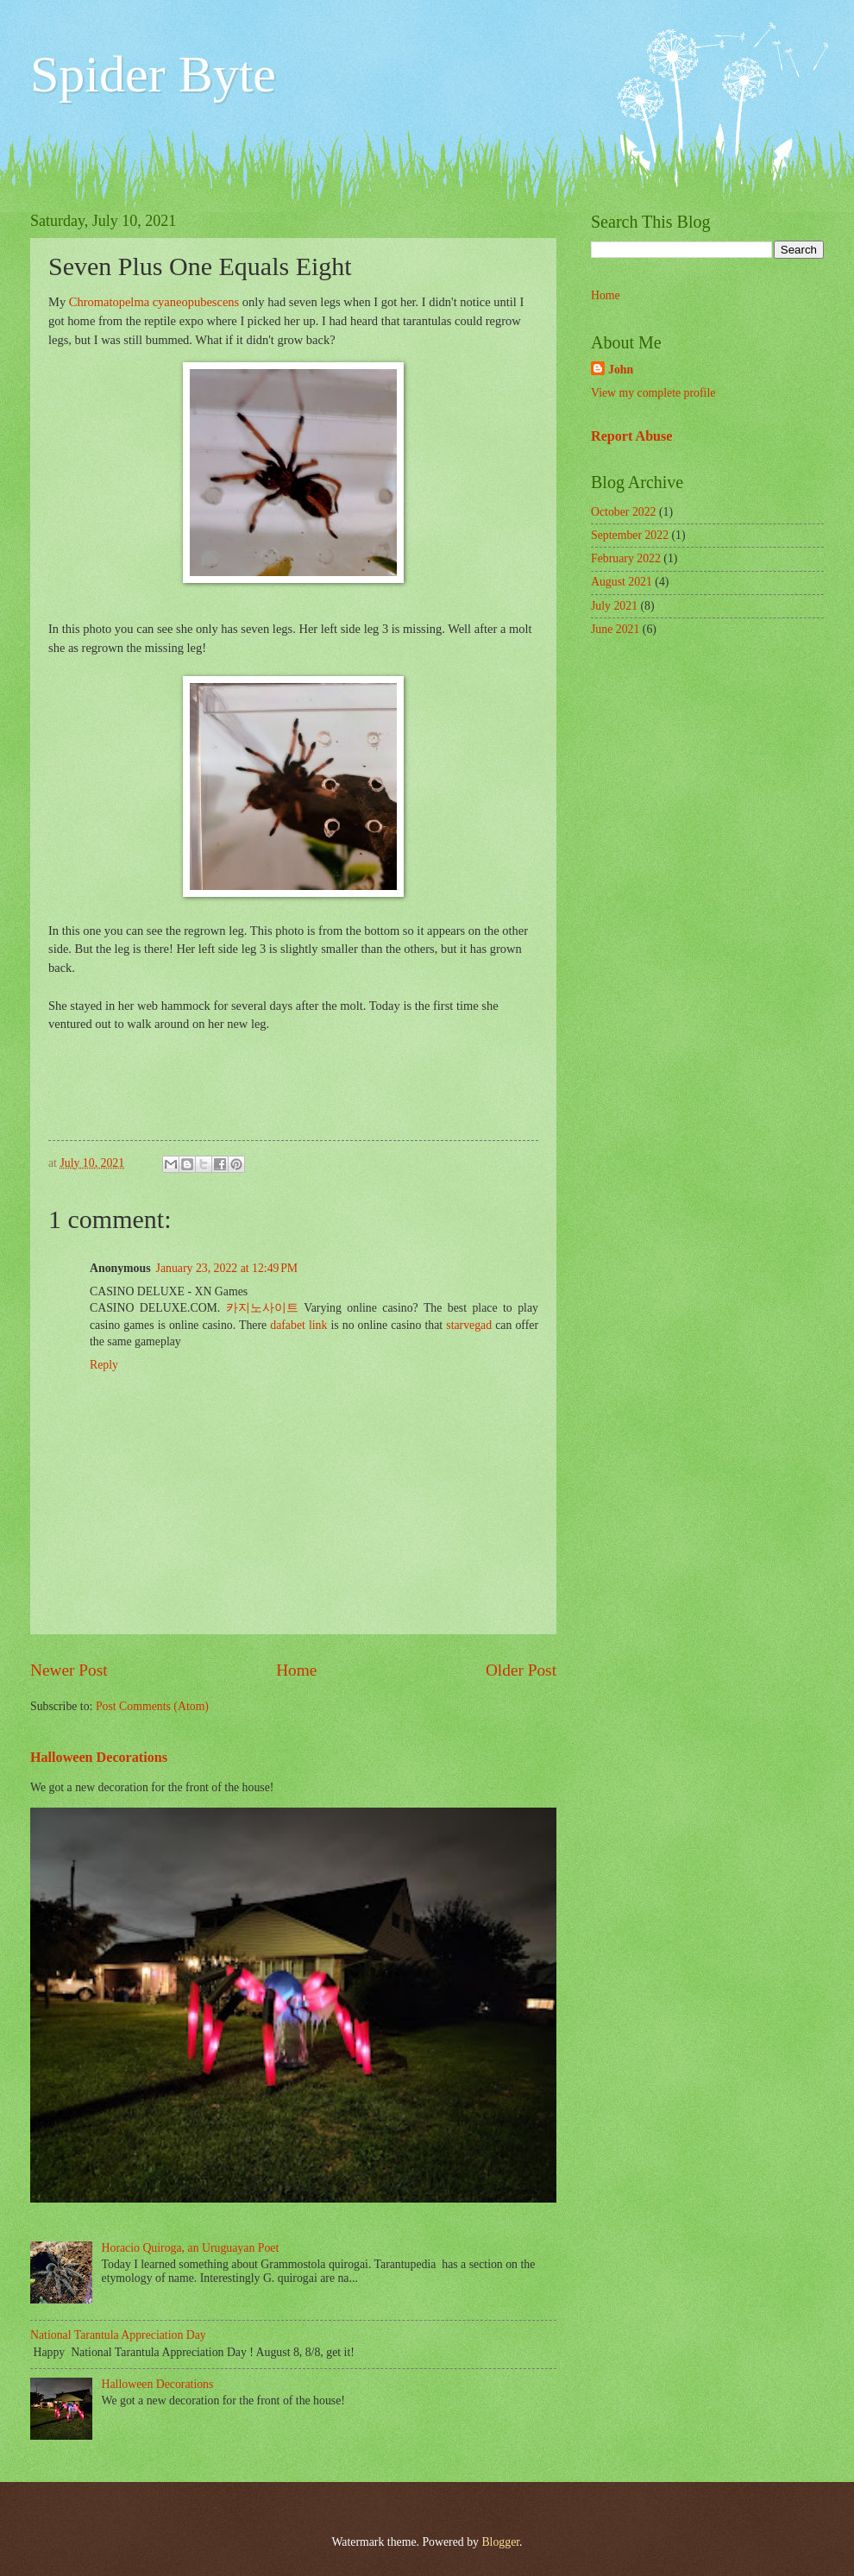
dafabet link (298, 1325)
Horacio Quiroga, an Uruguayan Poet (190, 2247)
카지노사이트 (262, 1307)
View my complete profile (653, 392)
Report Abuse (632, 436)
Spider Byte (153, 74)
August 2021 (621, 581)
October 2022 (623, 511)
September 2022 (630, 535)
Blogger (500, 2541)
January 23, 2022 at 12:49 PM (227, 1268)
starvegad (469, 1325)
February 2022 (626, 558)
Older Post (521, 1670)
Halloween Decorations (98, 1757)
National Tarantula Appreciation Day (118, 2334)
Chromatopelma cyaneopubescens (154, 302)
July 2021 (614, 605)
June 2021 (615, 629)
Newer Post (69, 1670)
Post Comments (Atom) (152, 1706)
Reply (104, 1364)
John (620, 369)
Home (296, 1670)
